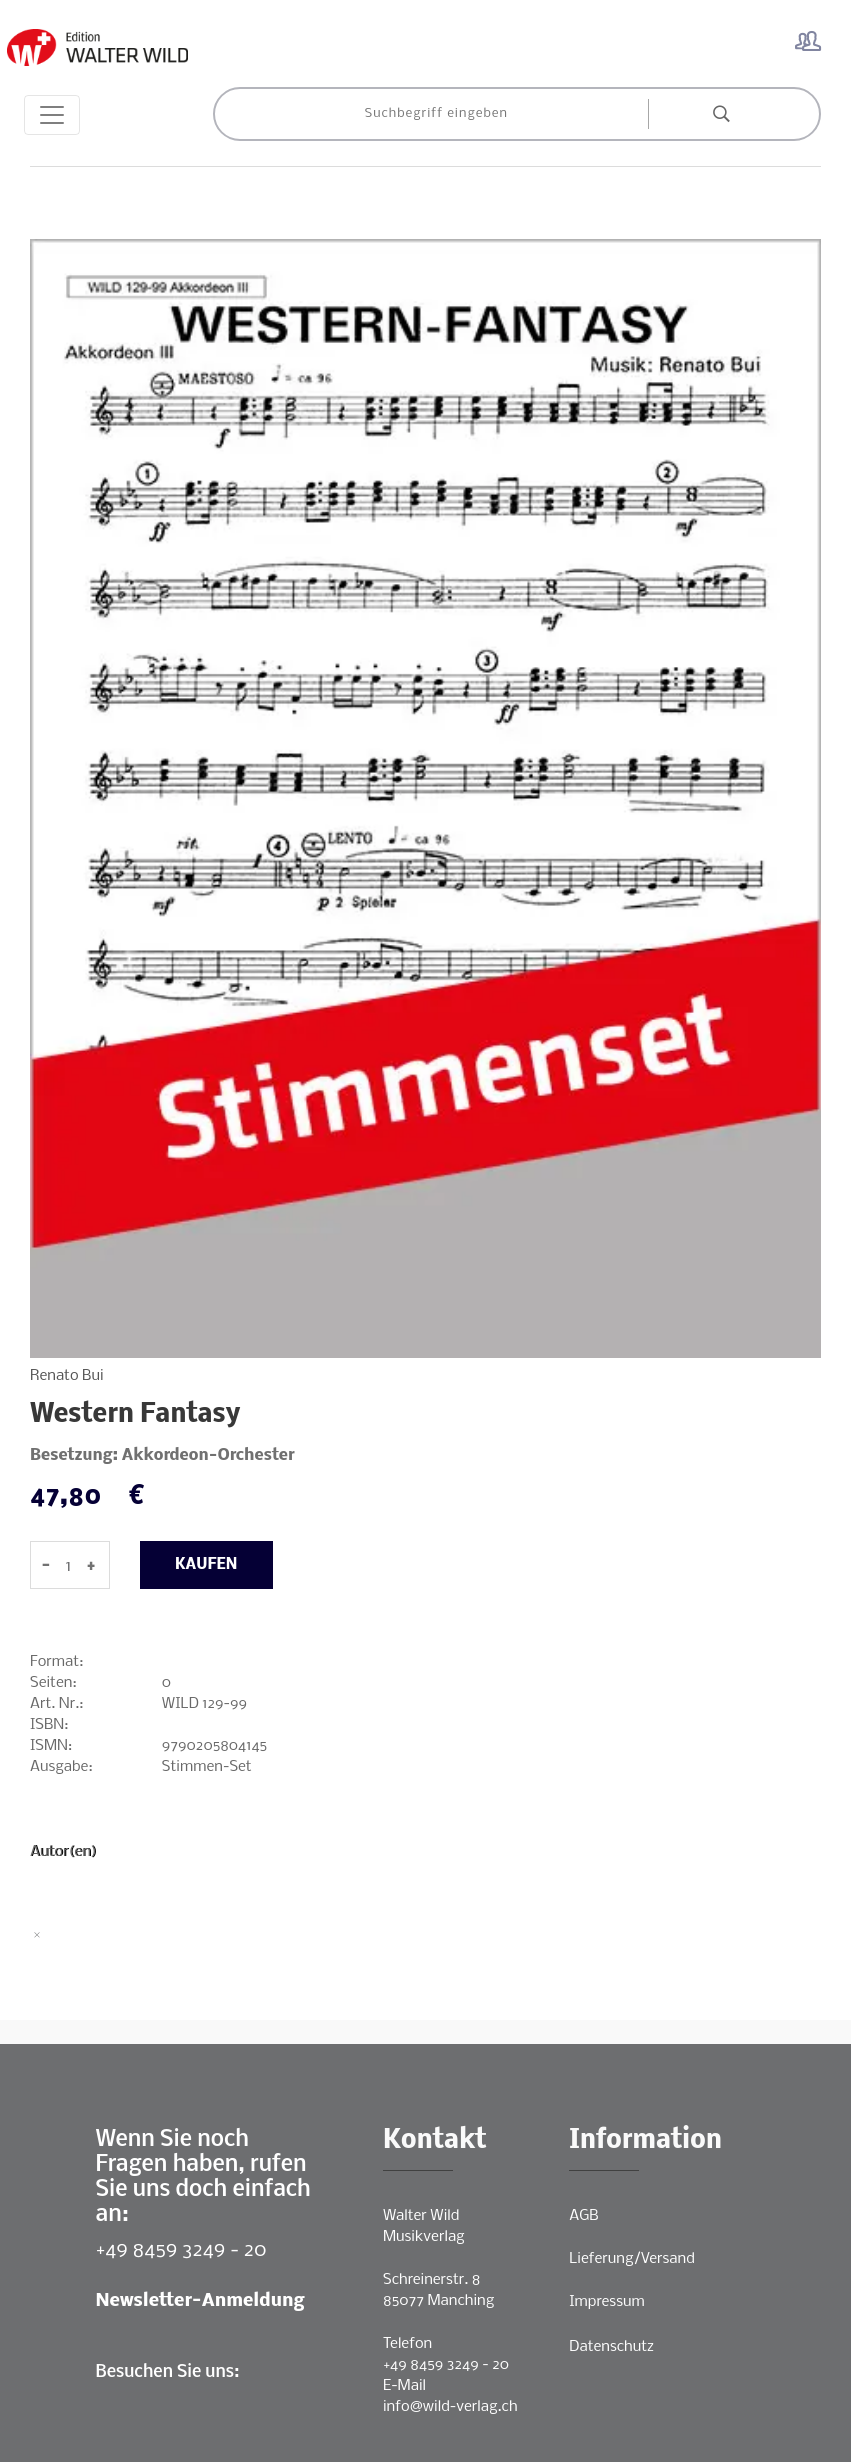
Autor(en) (63, 1852)
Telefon (407, 2344)
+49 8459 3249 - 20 (181, 2250)
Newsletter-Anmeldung (200, 2301)
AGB (583, 2216)
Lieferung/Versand (632, 2259)
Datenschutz (611, 2347)
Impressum (606, 2302)
